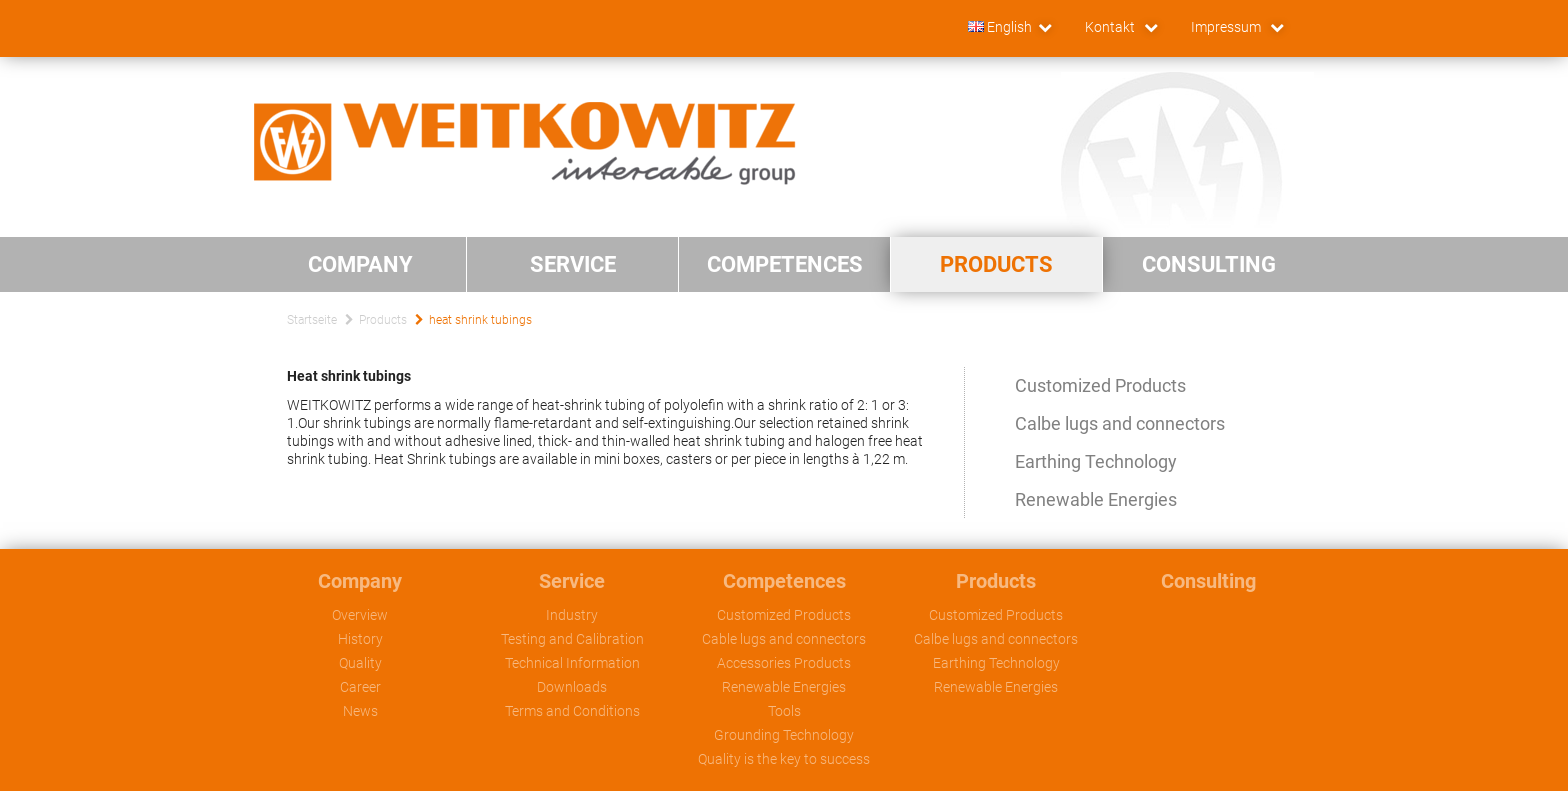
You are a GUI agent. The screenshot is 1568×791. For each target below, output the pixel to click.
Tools (784, 711)
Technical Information (572, 663)
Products (383, 320)
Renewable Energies (1096, 499)
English (1000, 27)
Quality (360, 663)
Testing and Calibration (572, 639)
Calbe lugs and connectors (1120, 423)
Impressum (1227, 27)
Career (360, 687)
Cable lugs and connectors (784, 639)
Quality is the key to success (784, 759)
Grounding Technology (784, 735)
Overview (360, 615)
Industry (572, 615)
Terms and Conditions (572, 711)
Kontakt (1111, 27)
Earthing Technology (1096, 461)
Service (572, 581)
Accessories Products (784, 663)
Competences (784, 581)
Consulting (1208, 581)
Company (360, 581)
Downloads (572, 687)
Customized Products (1100, 385)
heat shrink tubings (480, 320)
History (360, 639)
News (360, 711)
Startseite (312, 320)
